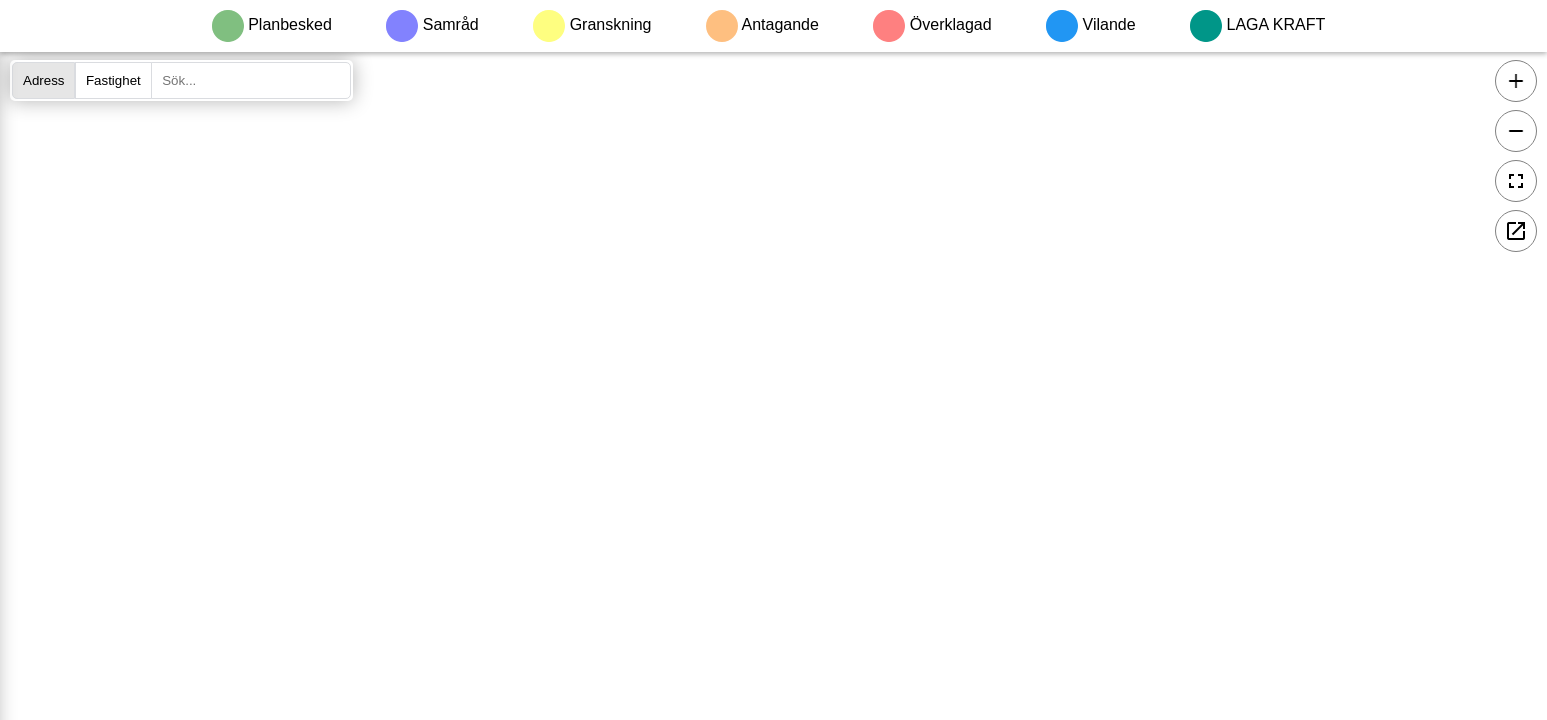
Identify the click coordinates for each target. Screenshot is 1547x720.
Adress (43, 80)
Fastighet (113, 80)
